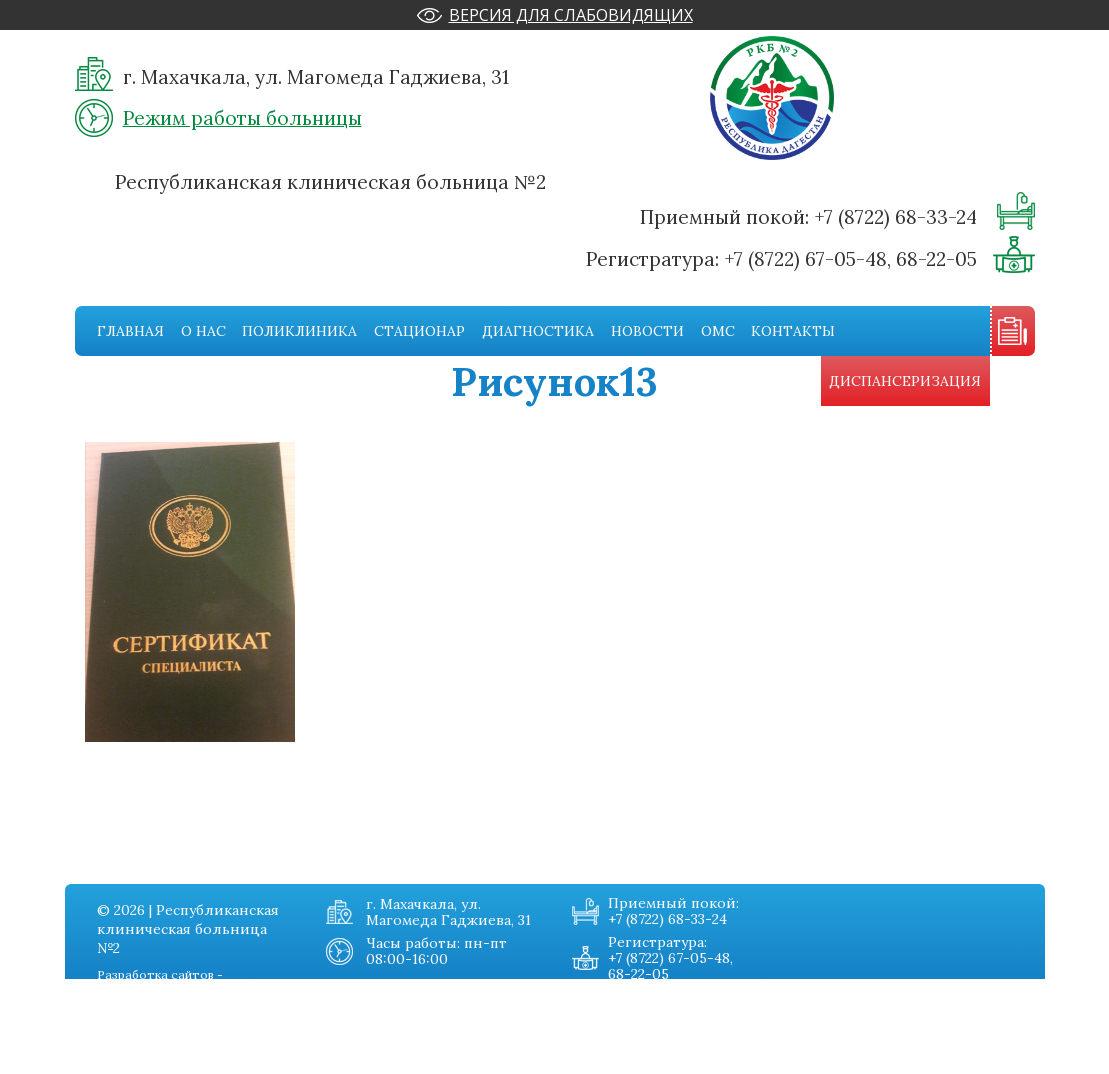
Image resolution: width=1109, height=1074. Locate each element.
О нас (203, 331)
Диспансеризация (905, 381)
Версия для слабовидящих (571, 15)
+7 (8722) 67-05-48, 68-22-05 (850, 259)
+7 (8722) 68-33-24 (895, 217)
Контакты (793, 331)
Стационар (419, 331)
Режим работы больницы (242, 118)
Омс (718, 331)
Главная (130, 331)
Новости (647, 331)
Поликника (116, 1020)
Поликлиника (299, 331)
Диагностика (538, 331)
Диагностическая (137, 1060)
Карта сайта (258, 1060)
